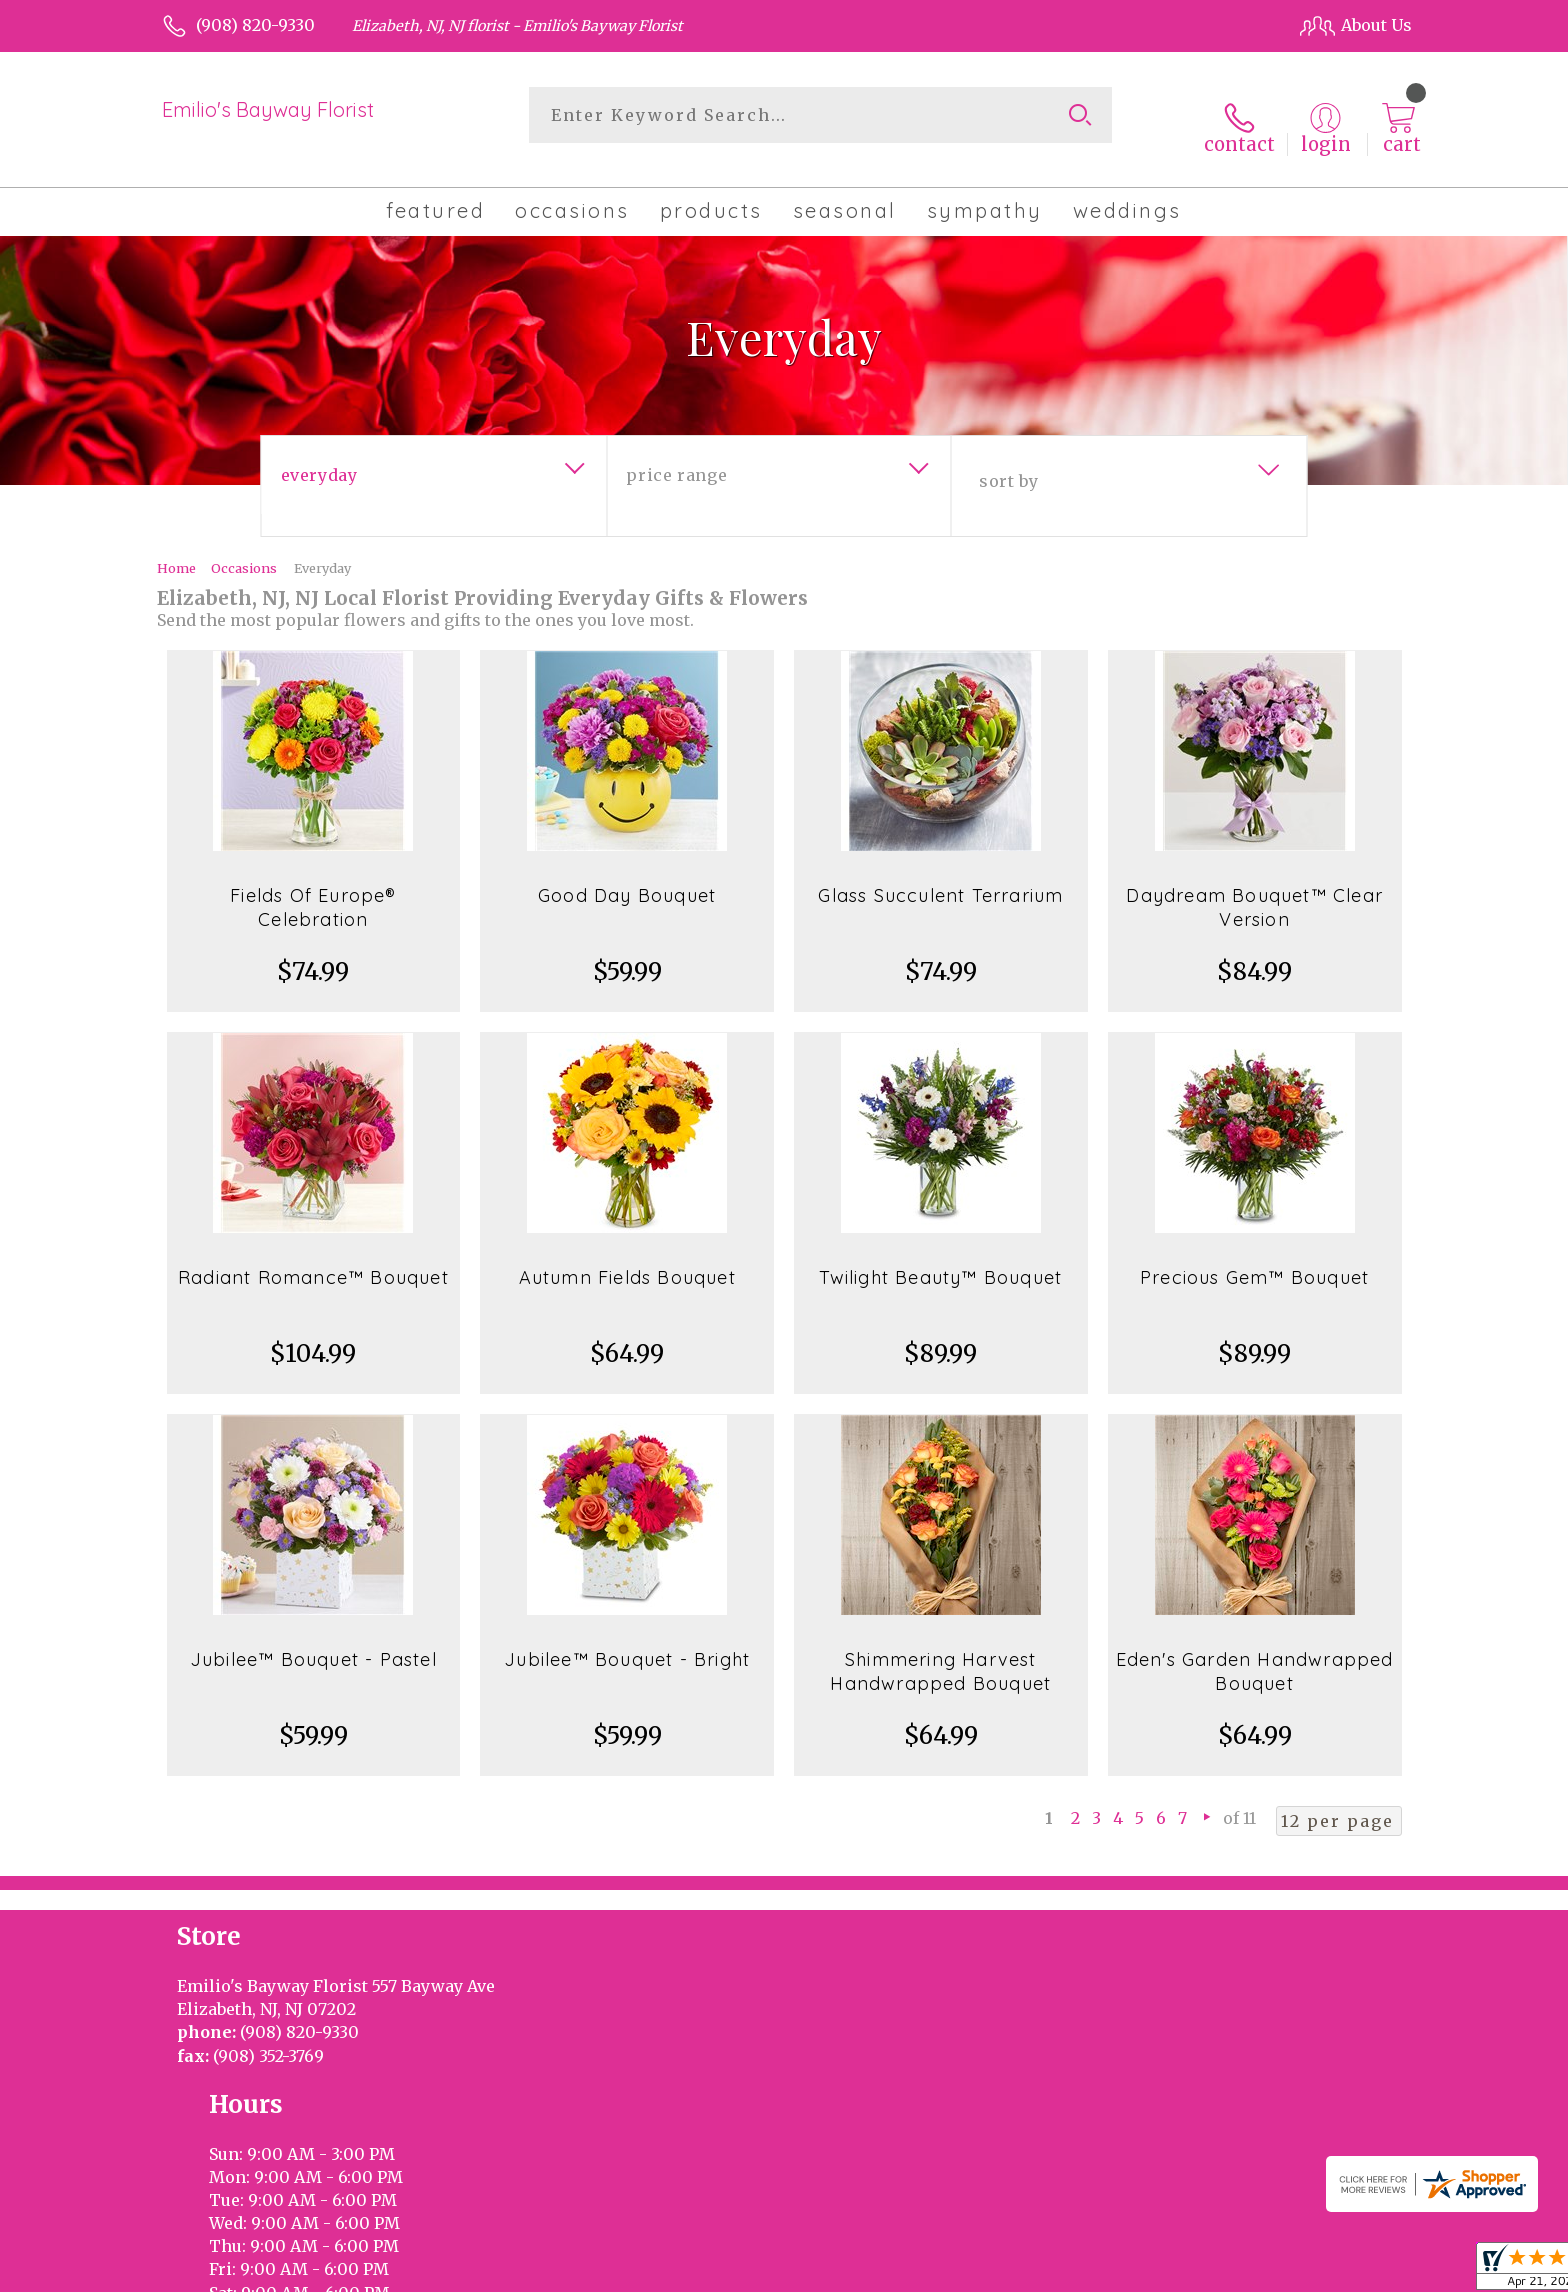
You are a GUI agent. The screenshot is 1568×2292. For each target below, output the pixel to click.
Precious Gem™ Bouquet (1254, 1257)
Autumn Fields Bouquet (627, 1257)
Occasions (244, 548)
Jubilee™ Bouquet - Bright (627, 1639)
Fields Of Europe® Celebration (313, 887)
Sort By (1008, 461)
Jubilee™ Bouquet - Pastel (313, 1639)
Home (176, 548)
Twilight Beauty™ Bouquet (940, 1257)
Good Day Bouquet (627, 875)
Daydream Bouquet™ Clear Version (1254, 887)
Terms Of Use (954, 2272)
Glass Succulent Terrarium (940, 875)
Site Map (1357, 2272)
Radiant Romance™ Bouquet (313, 1257)
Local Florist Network (1227, 2272)
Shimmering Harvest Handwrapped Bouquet (940, 1651)
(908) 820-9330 (255, 25)
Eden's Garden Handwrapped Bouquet (1255, 1651)
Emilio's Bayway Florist (268, 109)
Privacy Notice (1076, 2272)
